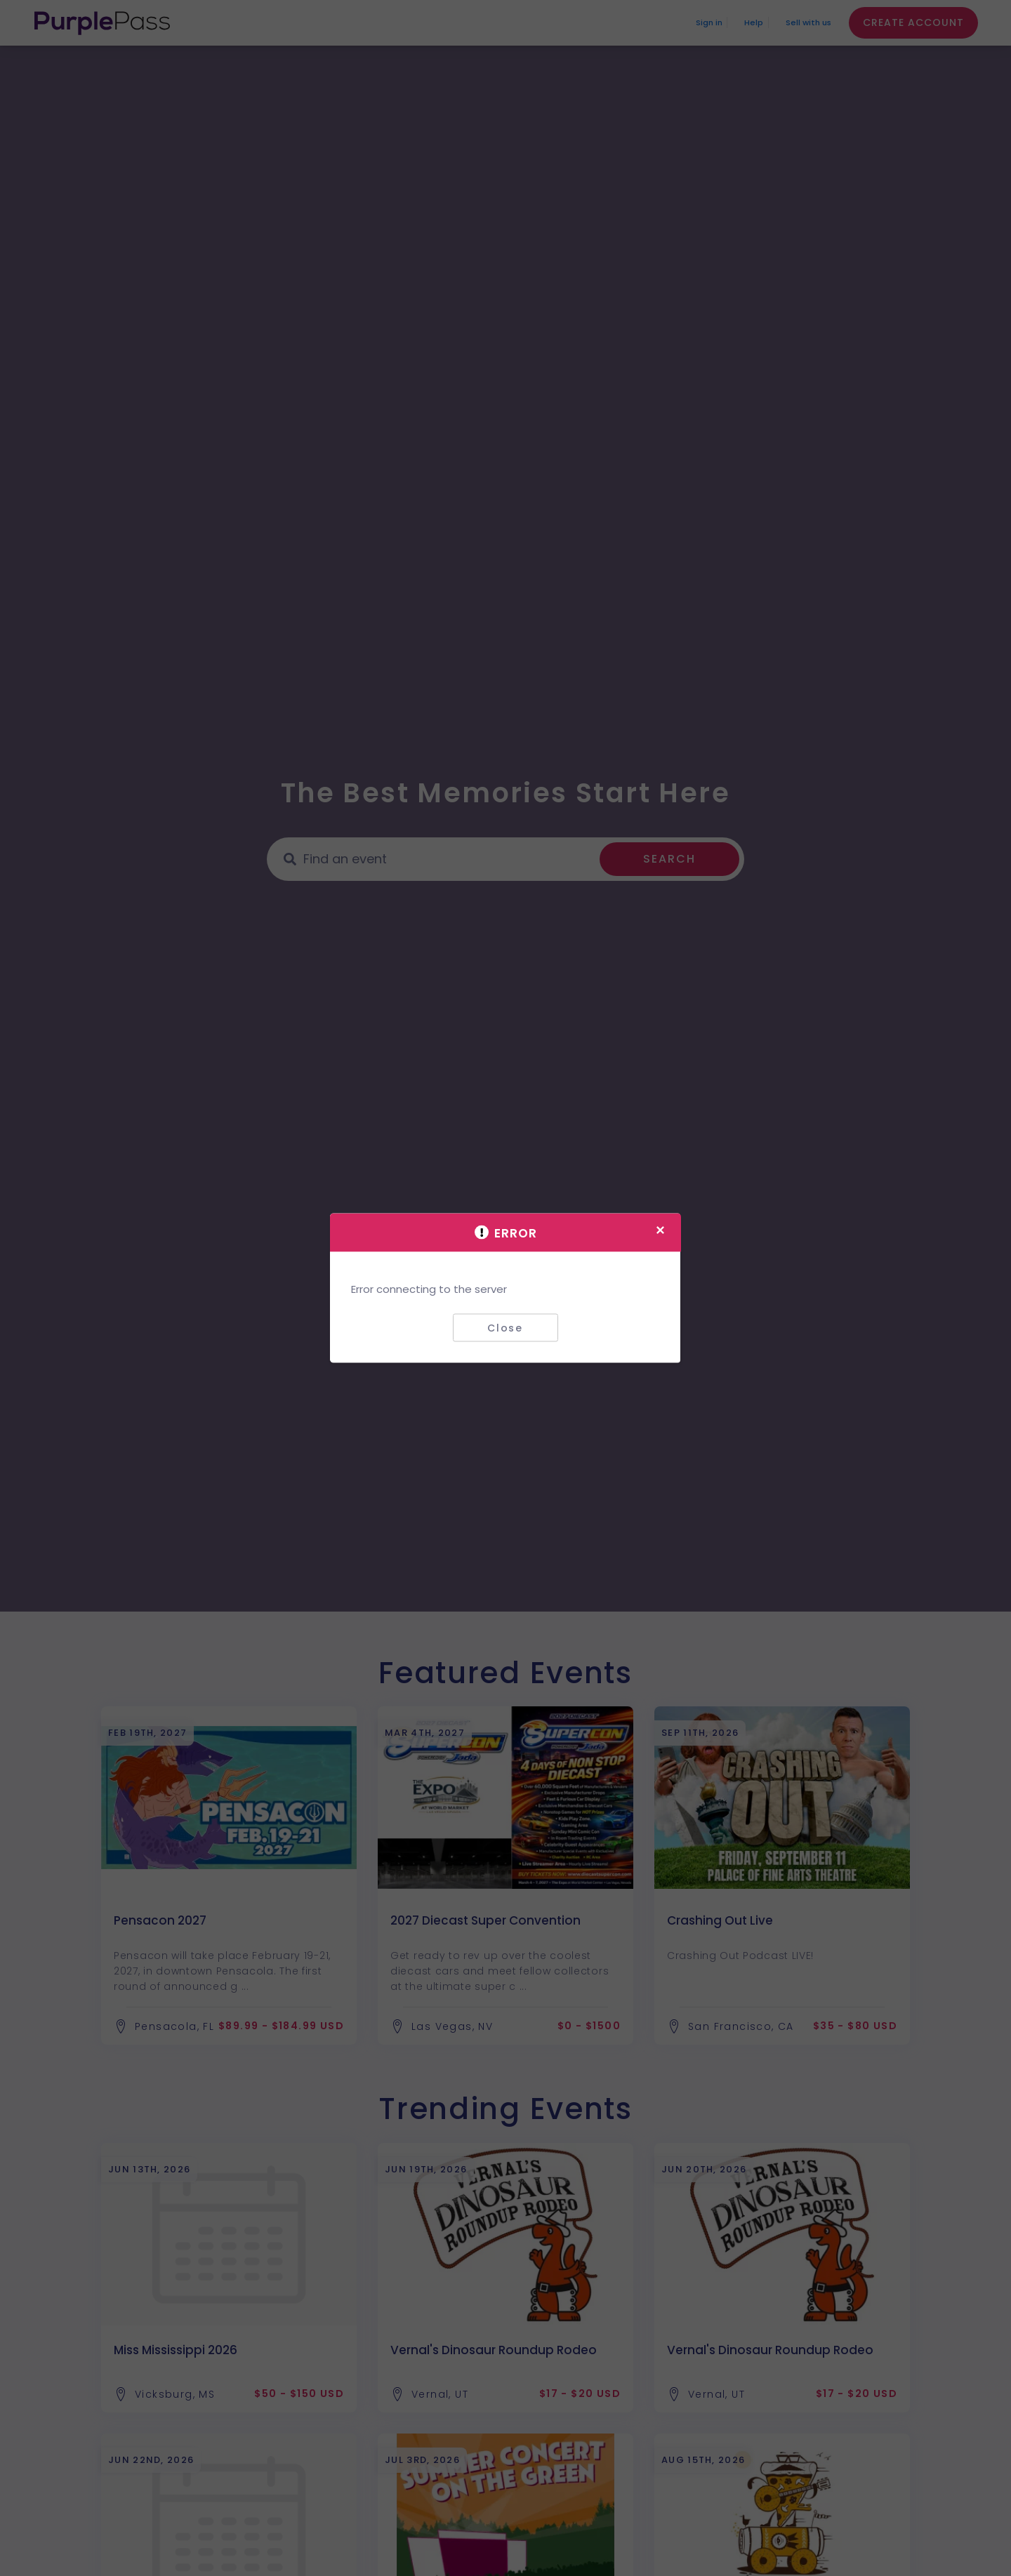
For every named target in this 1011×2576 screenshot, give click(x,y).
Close (505, 1327)
